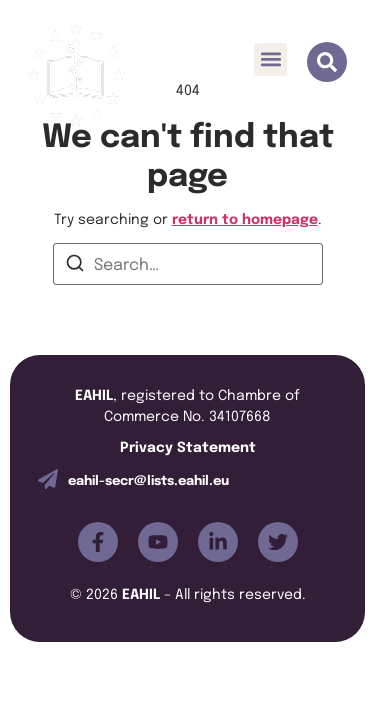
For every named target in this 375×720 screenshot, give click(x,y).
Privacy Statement (188, 445)
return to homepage (245, 217)
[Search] (75, 266)
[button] (270, 59)
